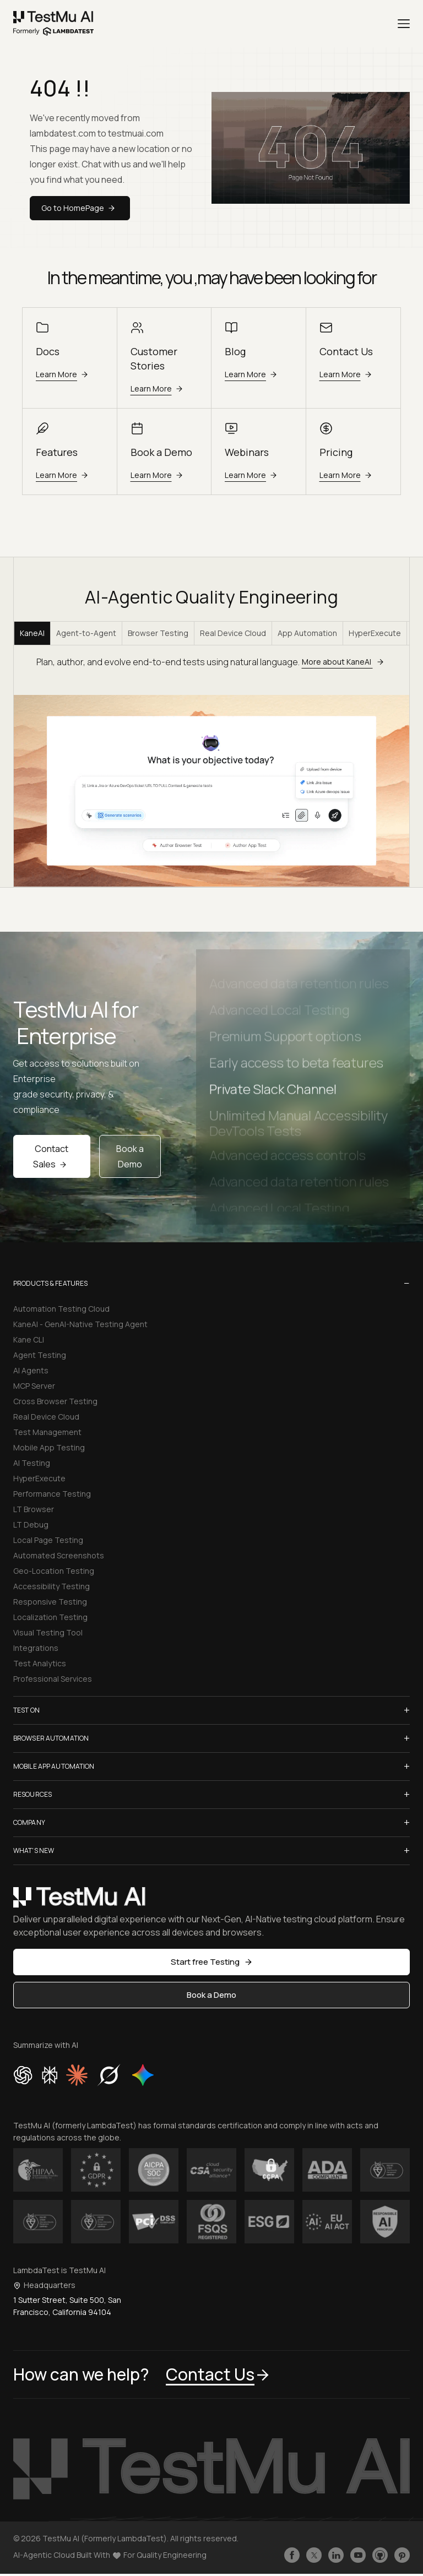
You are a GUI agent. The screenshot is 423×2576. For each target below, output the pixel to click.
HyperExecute (375, 633)
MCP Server (34, 1386)
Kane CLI (28, 1339)
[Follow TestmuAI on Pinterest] (402, 2555)
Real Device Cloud (233, 633)
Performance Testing (52, 1493)
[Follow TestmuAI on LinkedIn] (336, 2555)
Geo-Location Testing (53, 1571)
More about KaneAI (344, 661)
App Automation (307, 633)
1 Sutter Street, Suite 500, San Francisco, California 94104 (67, 2306)
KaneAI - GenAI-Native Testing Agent (80, 1324)
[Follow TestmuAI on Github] (380, 2555)
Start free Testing (212, 1962)
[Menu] (404, 24)
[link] (53, 23)
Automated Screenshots (58, 1555)
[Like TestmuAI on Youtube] (358, 2555)
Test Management (47, 1432)
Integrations (35, 1648)
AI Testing (31, 1463)
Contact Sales (51, 1156)
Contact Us (218, 2374)
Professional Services (52, 1678)
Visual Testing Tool (48, 1632)
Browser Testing (158, 633)
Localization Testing (50, 1617)
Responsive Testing (50, 1601)
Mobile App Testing (49, 1447)
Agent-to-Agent (86, 633)
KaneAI (32, 633)
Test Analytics (39, 1663)
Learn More (63, 374)
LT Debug (30, 1524)
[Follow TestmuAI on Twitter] (314, 2555)
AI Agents (30, 1370)
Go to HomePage (79, 208)
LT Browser (33, 1509)
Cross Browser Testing (55, 1401)
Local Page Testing (48, 1540)
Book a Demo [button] (211, 1995)
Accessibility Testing (51, 1586)
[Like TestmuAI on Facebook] (292, 2555)
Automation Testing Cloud (61, 1308)
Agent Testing (39, 1355)
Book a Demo (130, 1156)
